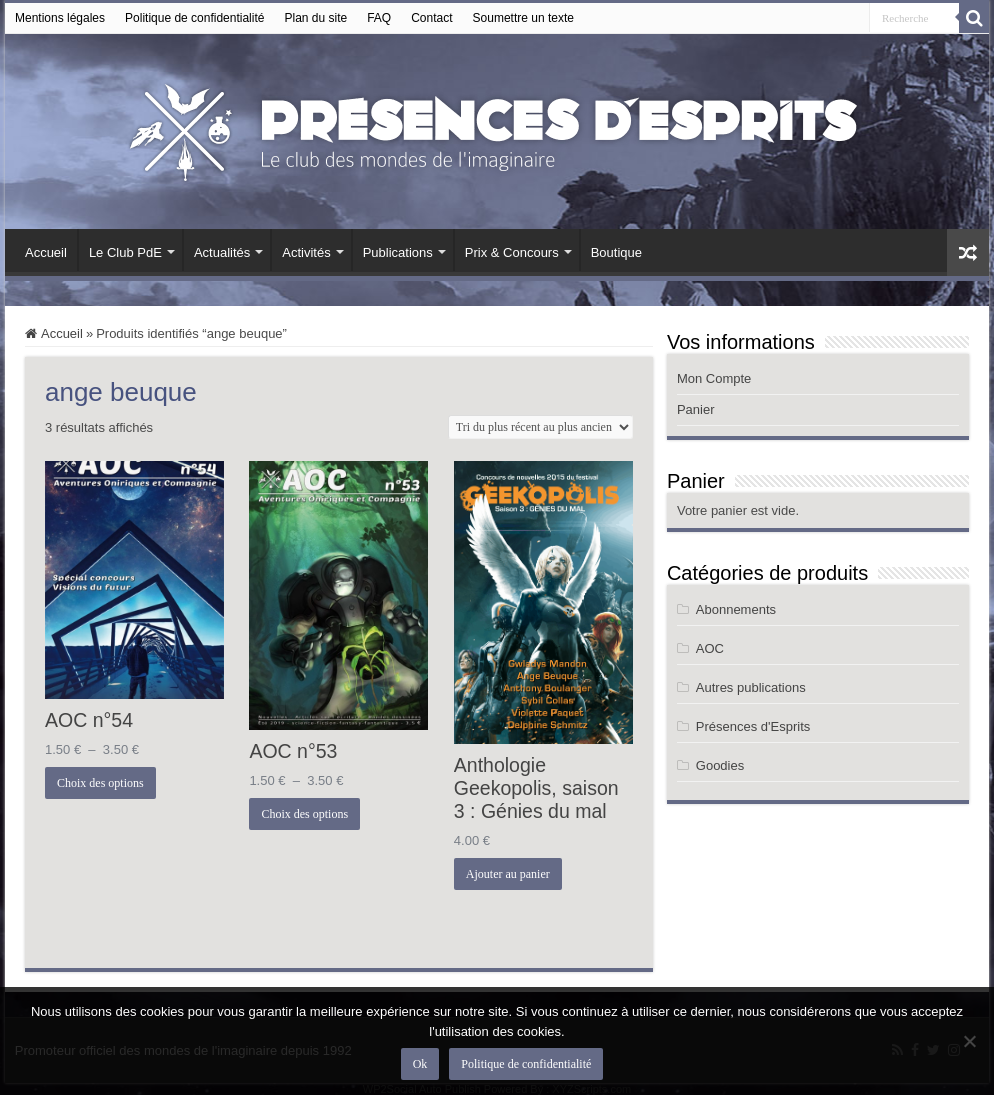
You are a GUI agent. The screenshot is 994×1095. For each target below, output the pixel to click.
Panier (696, 409)
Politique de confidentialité (194, 18)
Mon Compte (714, 378)
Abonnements (736, 609)
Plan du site (315, 18)
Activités (306, 252)
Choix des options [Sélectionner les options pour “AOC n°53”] (304, 814)
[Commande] (540, 427)
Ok (420, 1064)
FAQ (379, 18)
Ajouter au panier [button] (508, 874)
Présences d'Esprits (753, 726)
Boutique (616, 252)
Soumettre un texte (523, 18)
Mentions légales (60, 18)
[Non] (969, 1041)
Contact (431, 18)
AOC (710, 648)
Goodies (720, 765)
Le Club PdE (125, 252)
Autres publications (751, 687)
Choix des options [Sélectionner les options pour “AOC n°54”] (100, 783)
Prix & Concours (512, 252)
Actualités (222, 252)
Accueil (46, 252)
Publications (398, 252)
